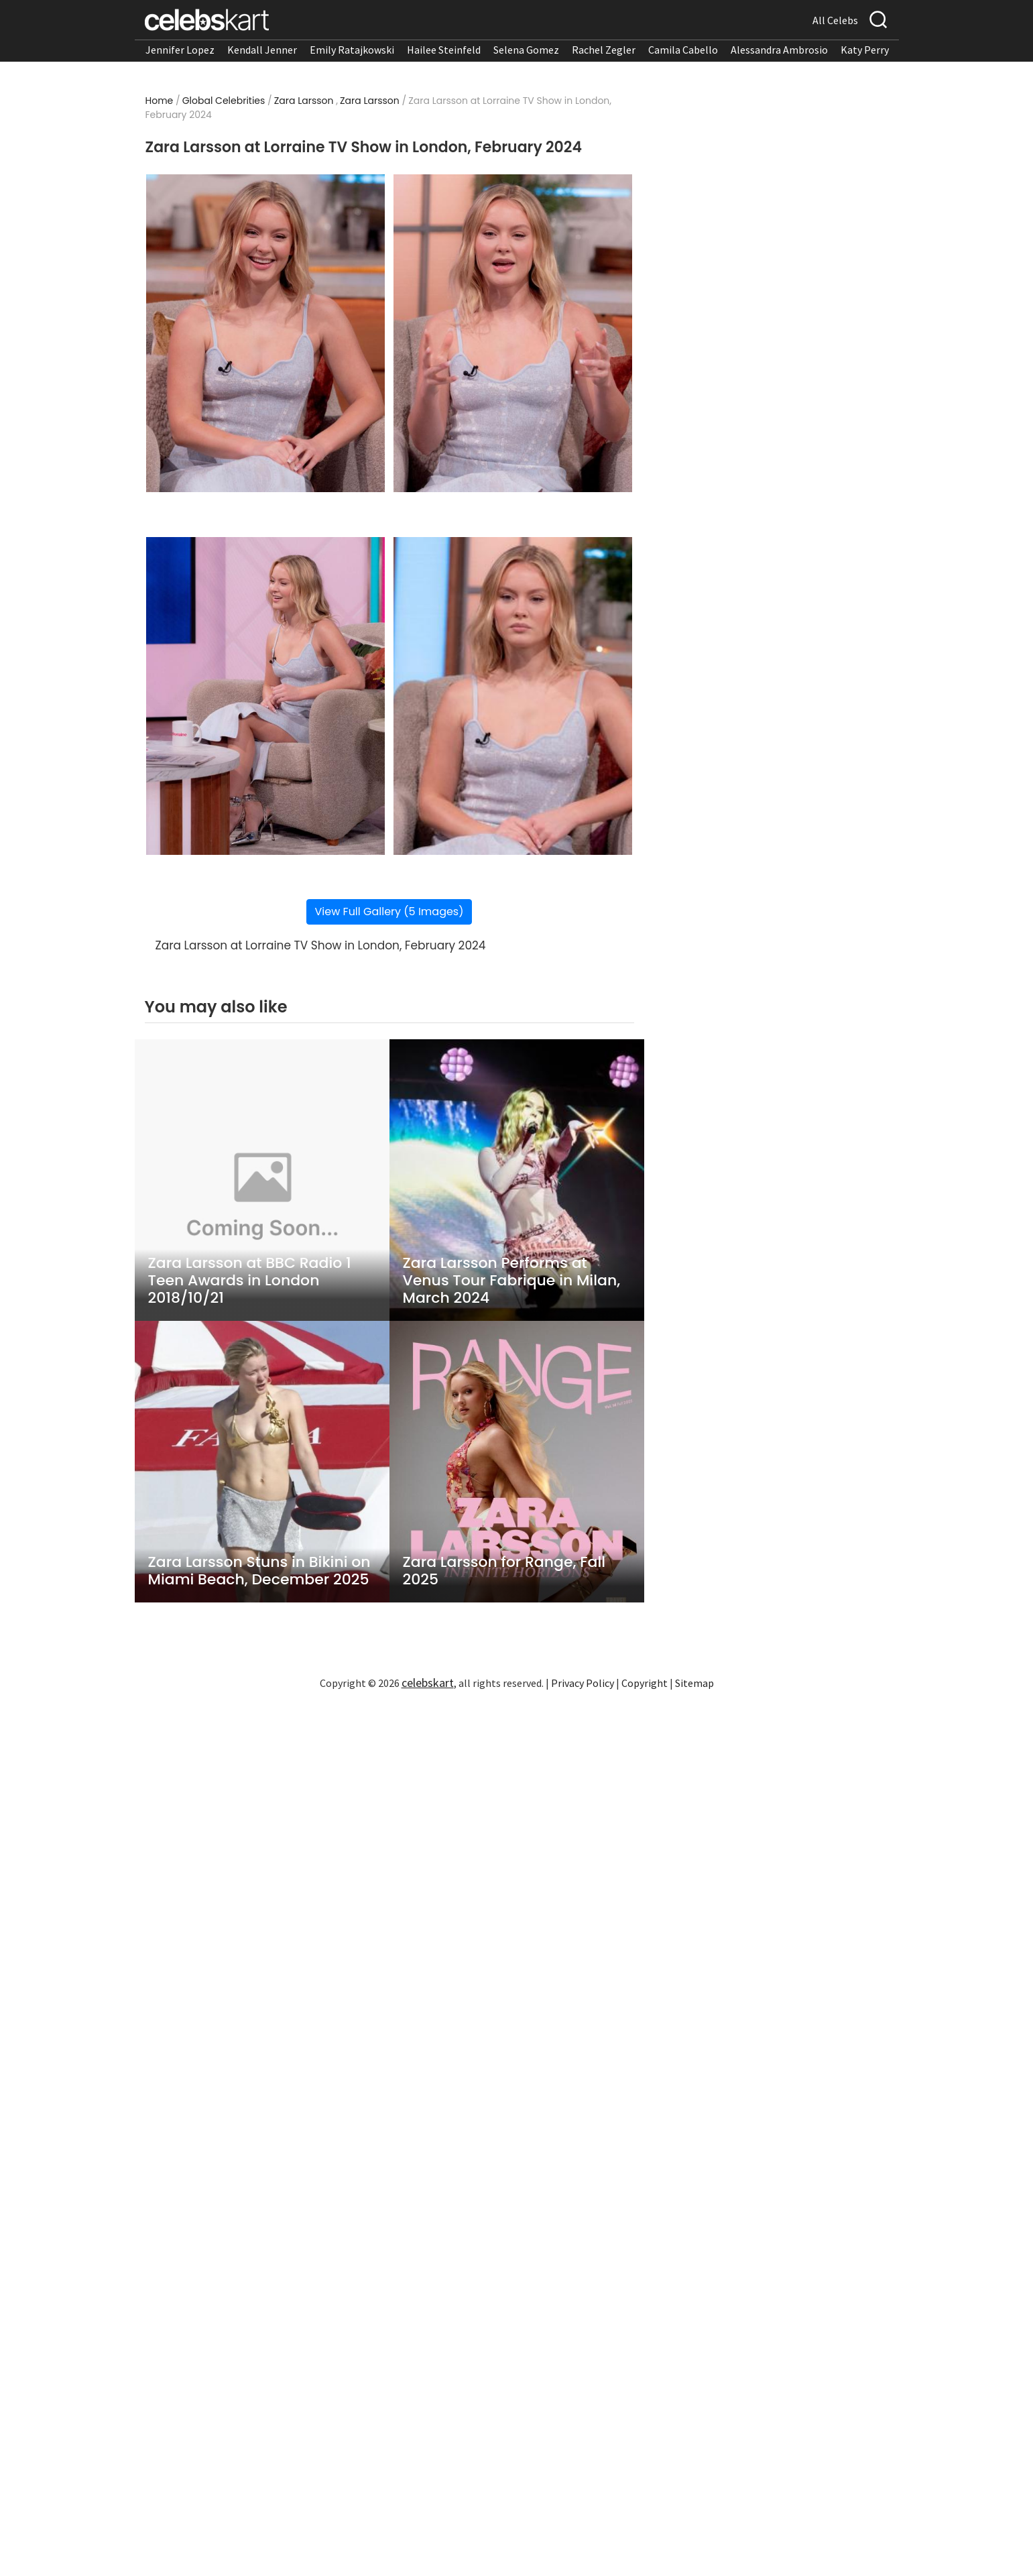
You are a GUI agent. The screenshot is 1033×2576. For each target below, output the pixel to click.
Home (159, 100)
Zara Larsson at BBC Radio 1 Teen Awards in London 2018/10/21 (249, 1280)
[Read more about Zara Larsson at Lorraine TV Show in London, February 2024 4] (512, 696)
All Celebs (835, 20)
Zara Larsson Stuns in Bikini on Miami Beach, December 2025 (259, 1571)
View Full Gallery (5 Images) (389, 911)
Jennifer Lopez (180, 49)
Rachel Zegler (603, 49)
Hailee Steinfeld (444, 49)
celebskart (428, 1682)
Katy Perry (865, 49)
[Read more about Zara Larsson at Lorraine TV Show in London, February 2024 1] (265, 333)
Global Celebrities (223, 100)
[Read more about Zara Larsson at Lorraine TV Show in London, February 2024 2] (512, 333)
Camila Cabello (683, 49)
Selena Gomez (526, 49)
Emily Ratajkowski (352, 49)
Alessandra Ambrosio (779, 49)
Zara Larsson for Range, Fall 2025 (504, 1571)
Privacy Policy (582, 1683)
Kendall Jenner (262, 49)
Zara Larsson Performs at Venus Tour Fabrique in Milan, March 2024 (512, 1280)
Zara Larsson (304, 100)
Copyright (644, 1683)
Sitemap (694, 1683)
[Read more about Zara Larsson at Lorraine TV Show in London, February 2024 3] (265, 696)
